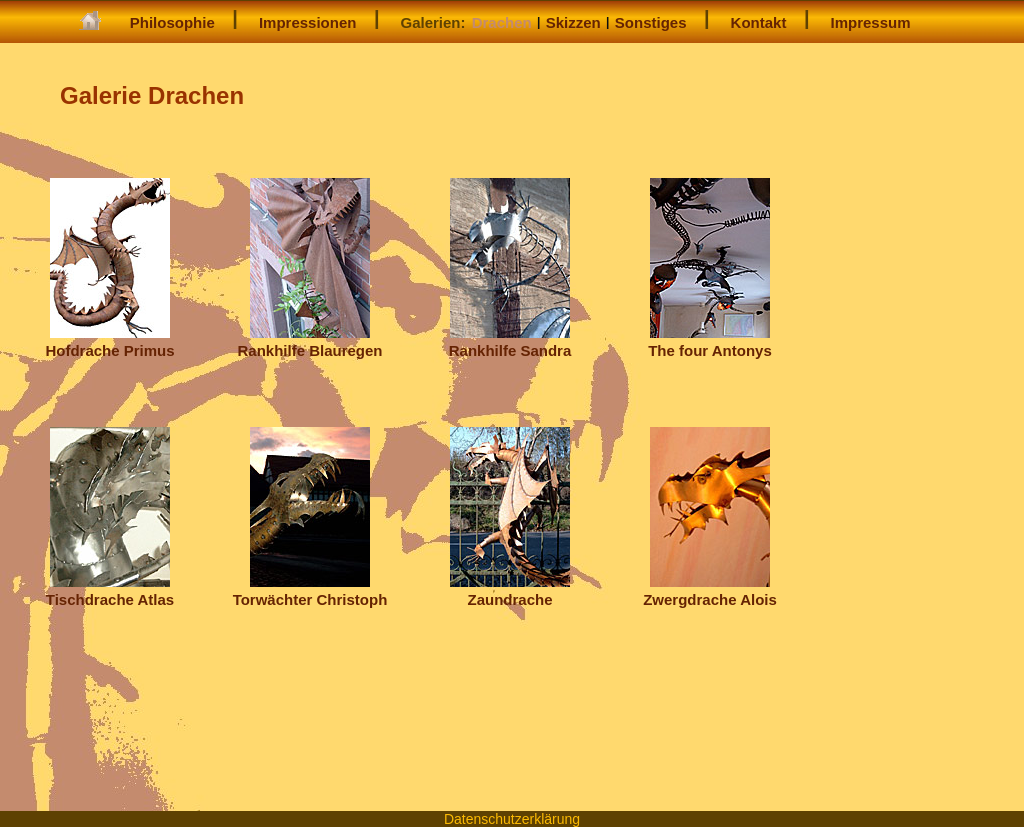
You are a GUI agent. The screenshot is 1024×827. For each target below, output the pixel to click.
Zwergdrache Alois (710, 590)
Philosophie (172, 22)
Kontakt (759, 22)
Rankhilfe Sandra (510, 341)
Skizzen (573, 22)
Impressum (871, 22)
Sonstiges (651, 22)
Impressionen (308, 22)
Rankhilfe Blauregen (309, 341)
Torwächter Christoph (310, 590)
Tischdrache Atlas (110, 590)
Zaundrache (510, 590)
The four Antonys (710, 341)
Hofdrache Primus (109, 341)
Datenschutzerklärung (512, 819)
